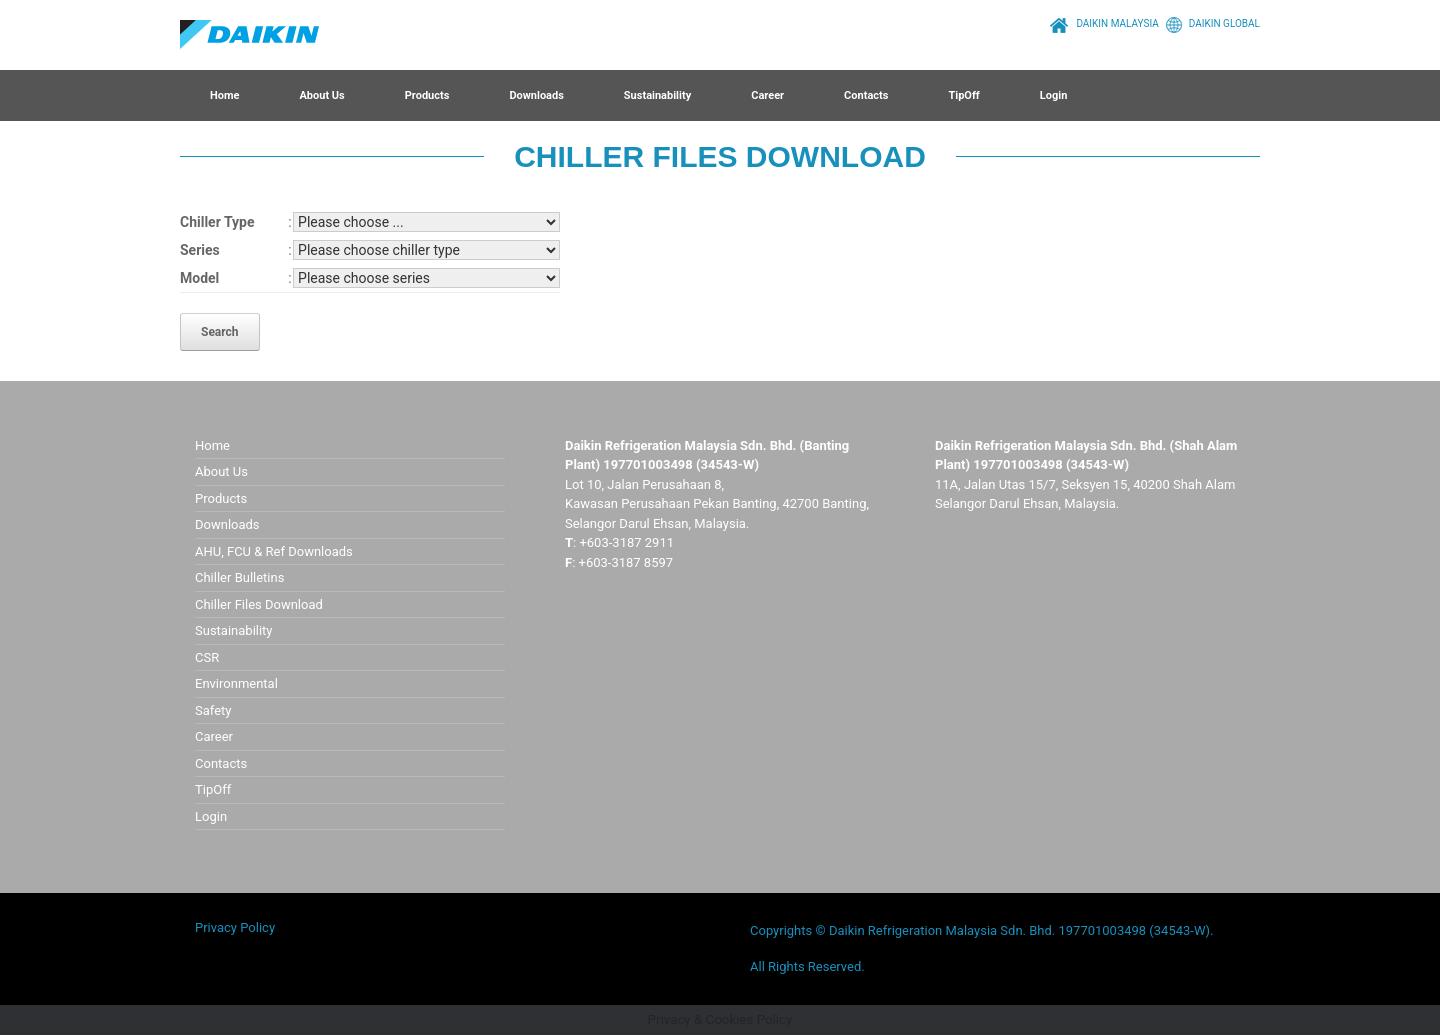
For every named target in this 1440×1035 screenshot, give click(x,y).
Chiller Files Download (259, 604)
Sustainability (657, 95)
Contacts (866, 95)
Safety (213, 710)
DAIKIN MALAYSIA (1101, 23)
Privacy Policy (235, 927)
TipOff (963, 95)
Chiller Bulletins (239, 577)
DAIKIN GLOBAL (1209, 23)
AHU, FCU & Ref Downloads (274, 551)
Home (224, 95)
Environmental (236, 683)
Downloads (536, 95)
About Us (321, 95)
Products (427, 95)
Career (767, 95)
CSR (207, 657)
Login (1054, 95)
